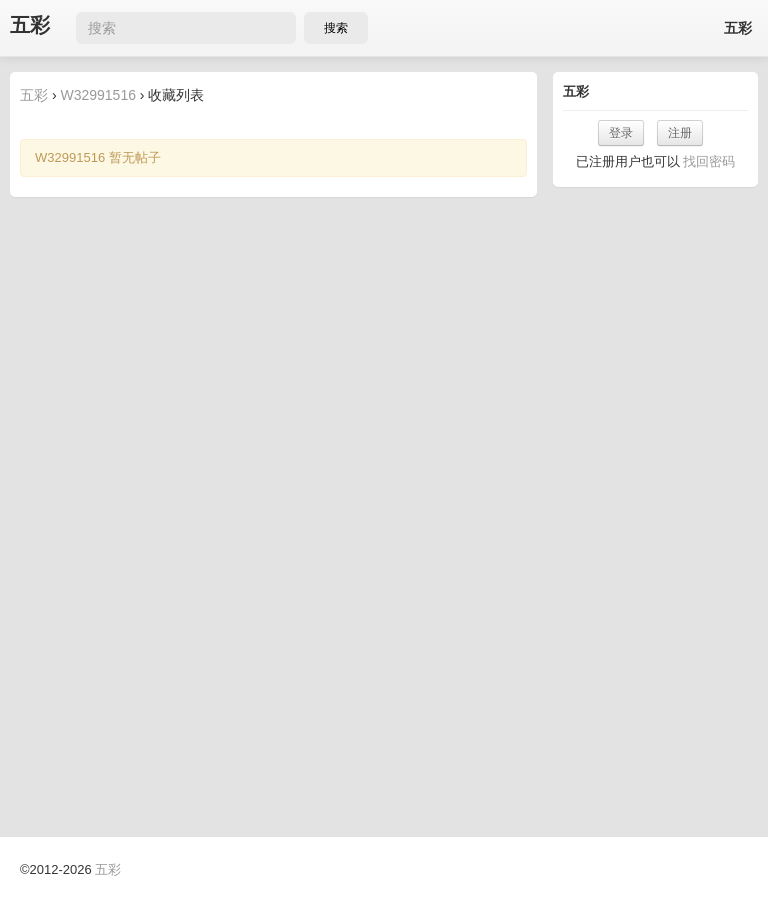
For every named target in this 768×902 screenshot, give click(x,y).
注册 (680, 133)
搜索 (336, 28)
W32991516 (98, 95)
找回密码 (709, 161)
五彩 (30, 25)
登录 (621, 133)
